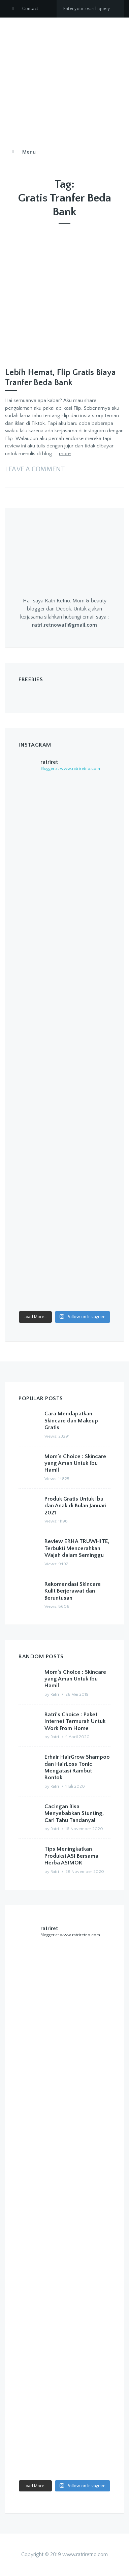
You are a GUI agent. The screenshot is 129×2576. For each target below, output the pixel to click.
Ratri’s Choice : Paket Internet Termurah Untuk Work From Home (74, 1721)
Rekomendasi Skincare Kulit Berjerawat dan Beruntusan (72, 1591)
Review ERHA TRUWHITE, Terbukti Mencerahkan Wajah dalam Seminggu (76, 1548)
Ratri (55, 1694)
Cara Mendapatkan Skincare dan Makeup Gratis (71, 1421)
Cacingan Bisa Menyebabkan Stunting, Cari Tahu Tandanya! (74, 1813)
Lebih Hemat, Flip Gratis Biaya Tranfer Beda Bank (60, 377)
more (65, 454)
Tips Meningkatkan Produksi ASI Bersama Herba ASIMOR (71, 1856)
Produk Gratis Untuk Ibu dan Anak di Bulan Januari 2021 (75, 1506)
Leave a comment (35, 469)
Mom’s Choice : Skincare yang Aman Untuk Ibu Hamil (75, 1463)
